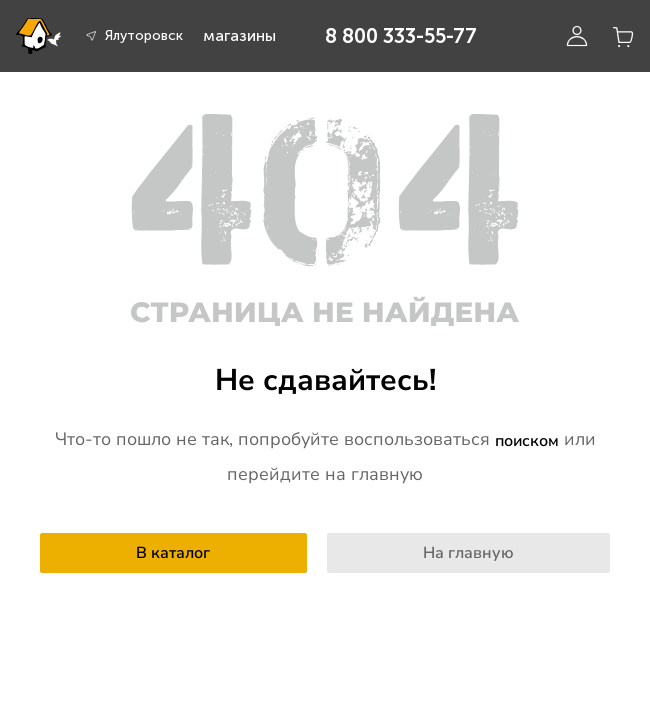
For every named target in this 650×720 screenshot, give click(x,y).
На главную (468, 553)
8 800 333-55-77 (401, 36)
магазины (239, 35)
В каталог (173, 553)
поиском (527, 441)
